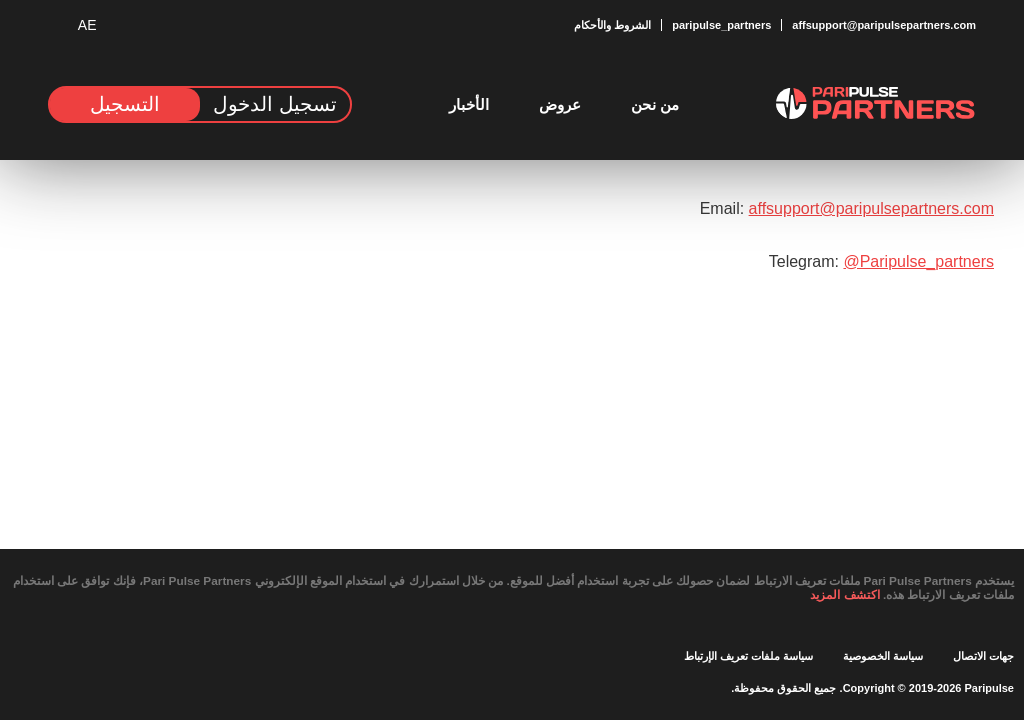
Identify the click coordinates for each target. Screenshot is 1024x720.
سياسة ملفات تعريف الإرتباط (748, 655)
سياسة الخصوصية (883, 655)
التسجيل (125, 104)
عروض (560, 104)
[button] (97, 25)
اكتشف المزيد (802, 594)
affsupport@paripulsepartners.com (853, 208)
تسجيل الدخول (274, 104)
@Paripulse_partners (910, 261)
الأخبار (469, 104)
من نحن (655, 104)
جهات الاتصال (983, 655)
